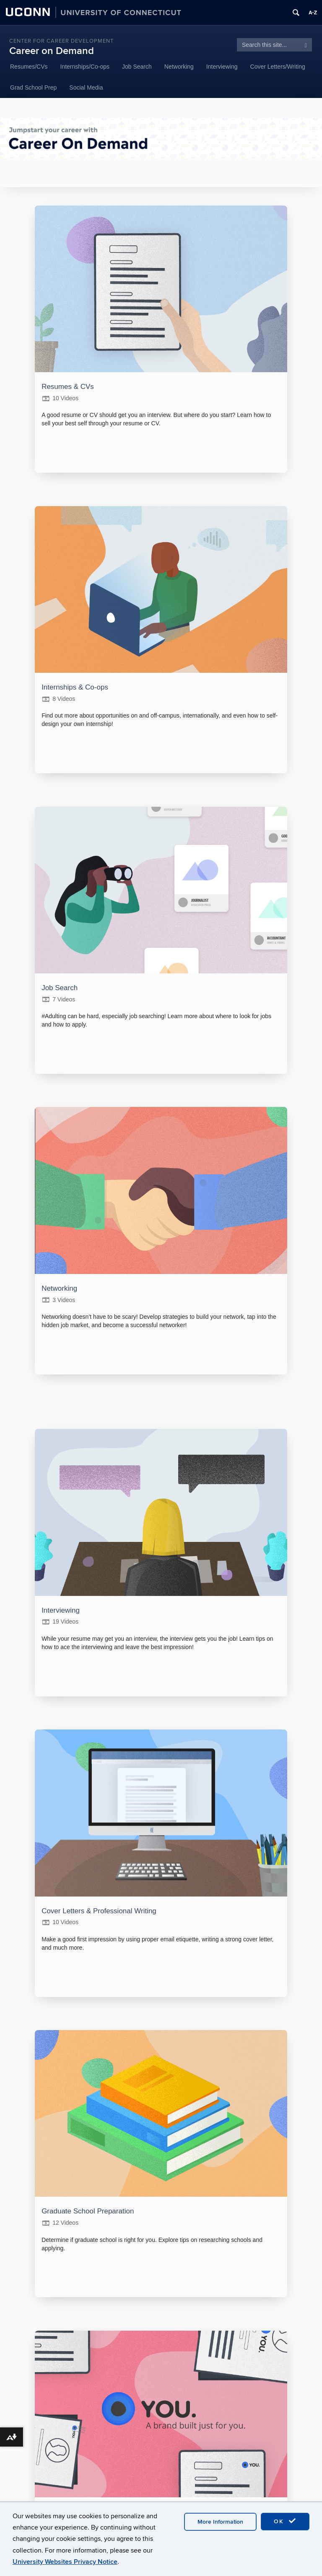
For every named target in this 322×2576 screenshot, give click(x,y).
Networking (179, 66)
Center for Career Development (61, 41)
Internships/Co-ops (84, 66)
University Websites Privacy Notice (65, 2562)
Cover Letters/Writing (277, 66)
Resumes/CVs (28, 66)
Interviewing (222, 66)
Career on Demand (51, 51)
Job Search (137, 66)
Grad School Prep (33, 87)
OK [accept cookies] (285, 2521)
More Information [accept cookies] (220, 2521)
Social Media (86, 87)
